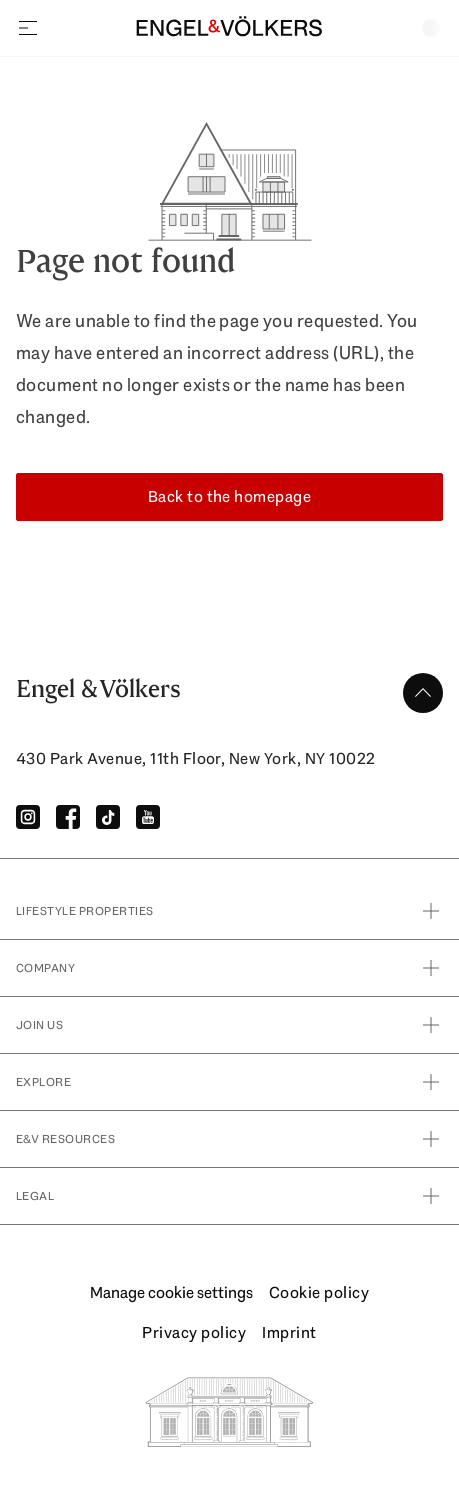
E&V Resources (229, 1139)
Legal (229, 1196)
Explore (229, 1082)
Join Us (229, 1025)
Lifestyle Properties (229, 911)
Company (229, 968)
